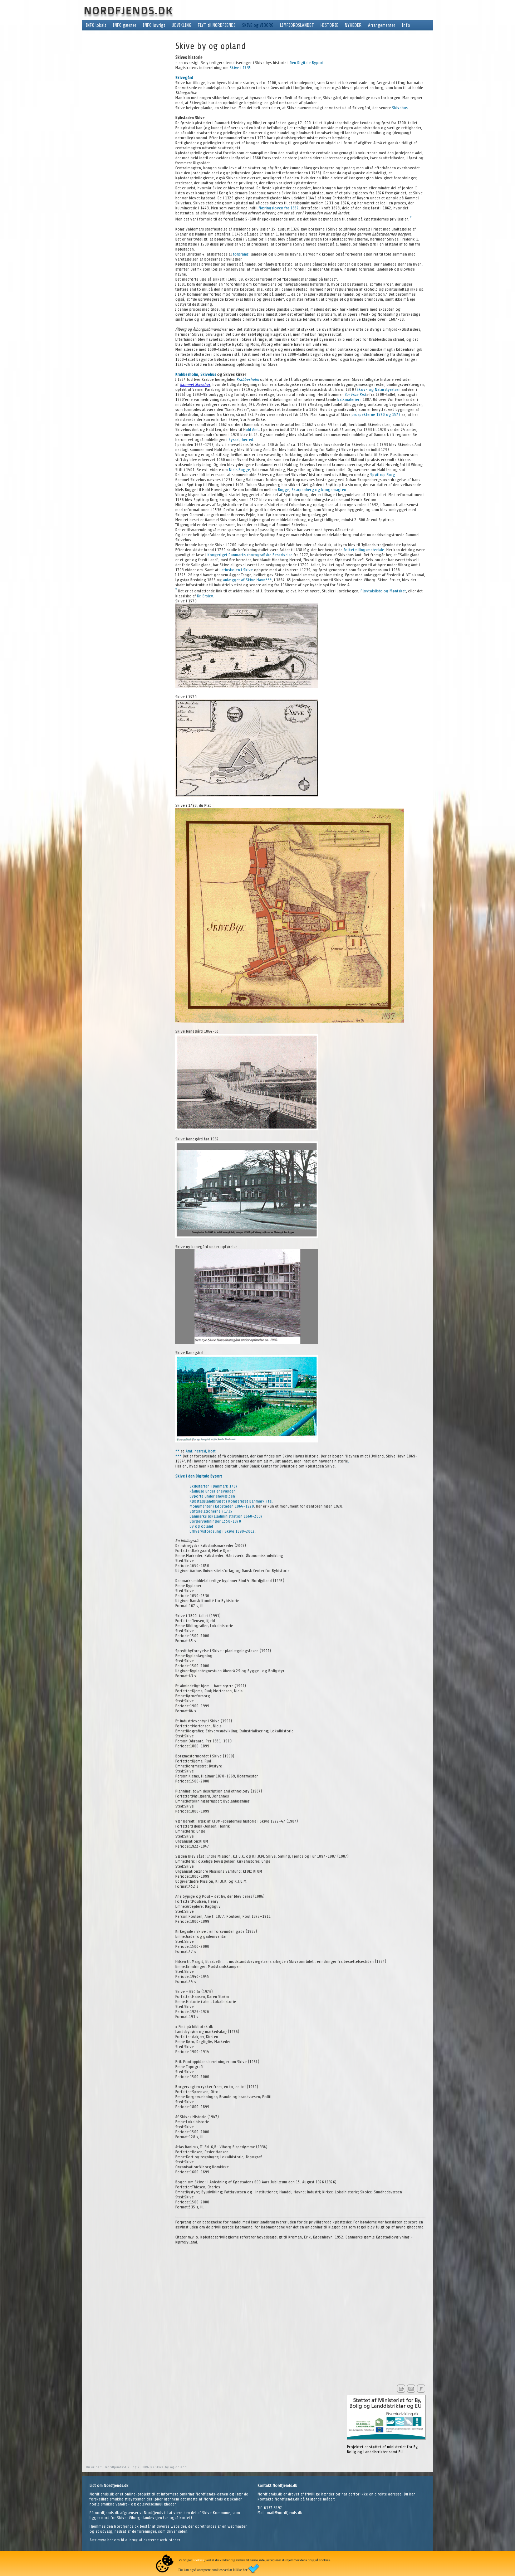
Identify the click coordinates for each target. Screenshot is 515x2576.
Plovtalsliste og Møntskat (383, 590)
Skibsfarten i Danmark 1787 (214, 1486)
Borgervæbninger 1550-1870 (215, 1521)
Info (406, 25)
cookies (198, 2560)
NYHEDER (353, 25)
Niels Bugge (239, 469)
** (177, 1451)
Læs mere (98, 2539)
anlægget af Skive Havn (244, 579)
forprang (241, 254)
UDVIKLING (181, 25)
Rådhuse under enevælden (213, 1491)
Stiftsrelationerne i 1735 (211, 1511)
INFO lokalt (95, 25)
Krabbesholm (186, 374)
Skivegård (184, 77)
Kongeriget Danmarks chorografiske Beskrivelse (250, 554)
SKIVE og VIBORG (258, 25)
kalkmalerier (348, 399)
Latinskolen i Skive (236, 569)
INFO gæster (124, 25)
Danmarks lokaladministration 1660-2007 (226, 1516)
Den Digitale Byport (307, 62)
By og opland (201, 1526)
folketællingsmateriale (364, 549)
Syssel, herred (241, 439)
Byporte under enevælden (212, 1496)
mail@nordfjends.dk (284, 2512)
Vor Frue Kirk (355, 394)
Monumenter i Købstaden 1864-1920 (222, 1506)
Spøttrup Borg (382, 474)
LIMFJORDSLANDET (297, 25)
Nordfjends (114, 2467)
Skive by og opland (171, 2467)
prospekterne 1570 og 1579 (376, 414)
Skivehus (400, 107)
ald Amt (252, 429)
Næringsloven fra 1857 (279, 207)
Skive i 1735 (240, 67)
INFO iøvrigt (154, 25)
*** (268, 579)
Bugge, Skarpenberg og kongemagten (312, 489)
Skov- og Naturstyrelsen (379, 389)
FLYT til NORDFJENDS (217, 25)
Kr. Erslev (205, 595)
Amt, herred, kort (201, 1451)
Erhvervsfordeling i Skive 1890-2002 (222, 1531)
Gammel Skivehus (195, 384)
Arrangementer (381, 25)
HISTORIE (329, 25)
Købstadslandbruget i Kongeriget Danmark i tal (231, 1501)
